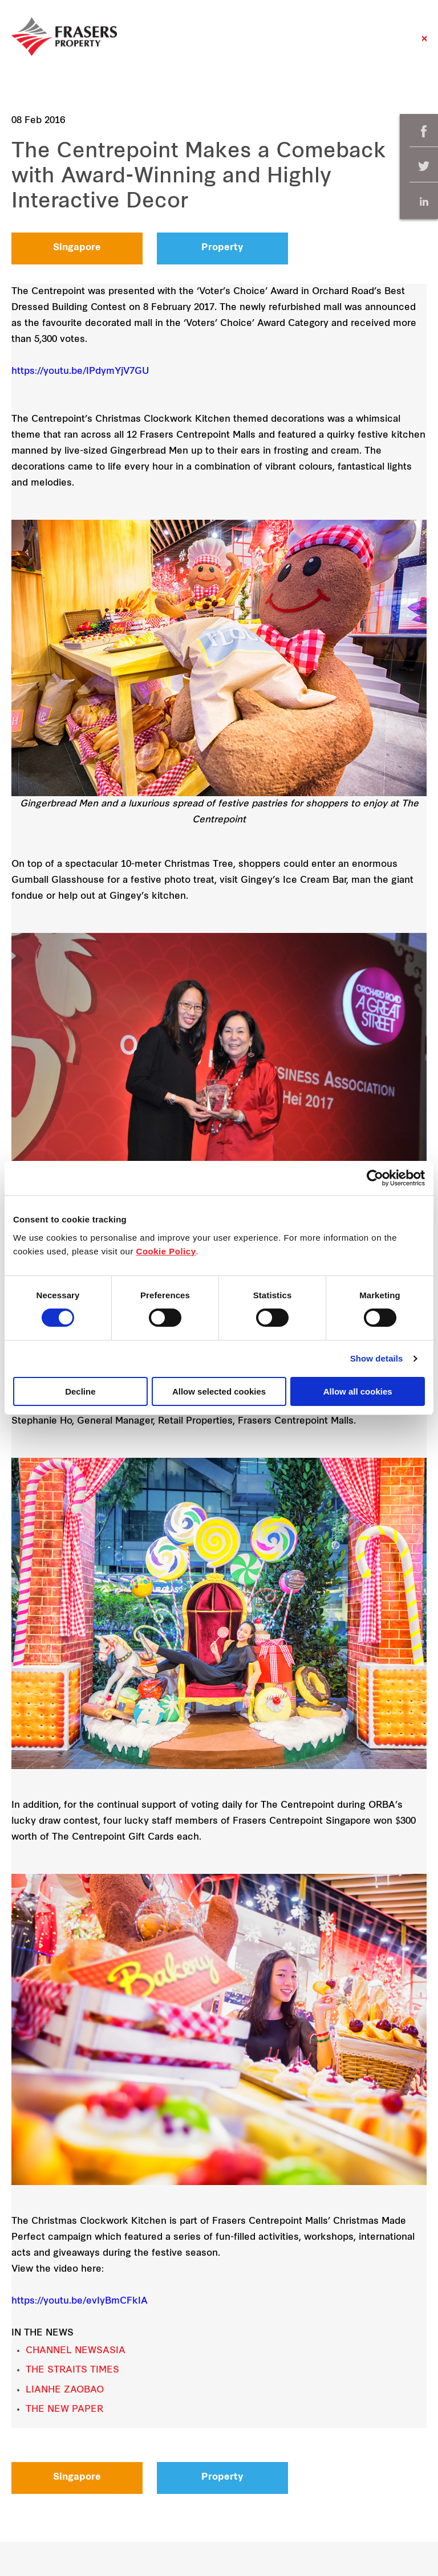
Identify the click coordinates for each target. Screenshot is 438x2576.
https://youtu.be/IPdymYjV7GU (80, 371)
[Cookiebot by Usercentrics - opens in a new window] (375, 1178)
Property (222, 247)
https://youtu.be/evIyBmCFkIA (79, 2301)
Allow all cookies (357, 1391)
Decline (80, 1391)
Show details (376, 1358)
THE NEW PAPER (64, 2409)
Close (424, 44)
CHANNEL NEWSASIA (75, 2350)
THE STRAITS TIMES (72, 2370)
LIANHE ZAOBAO (65, 2390)
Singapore (77, 247)
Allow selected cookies (219, 1391)
